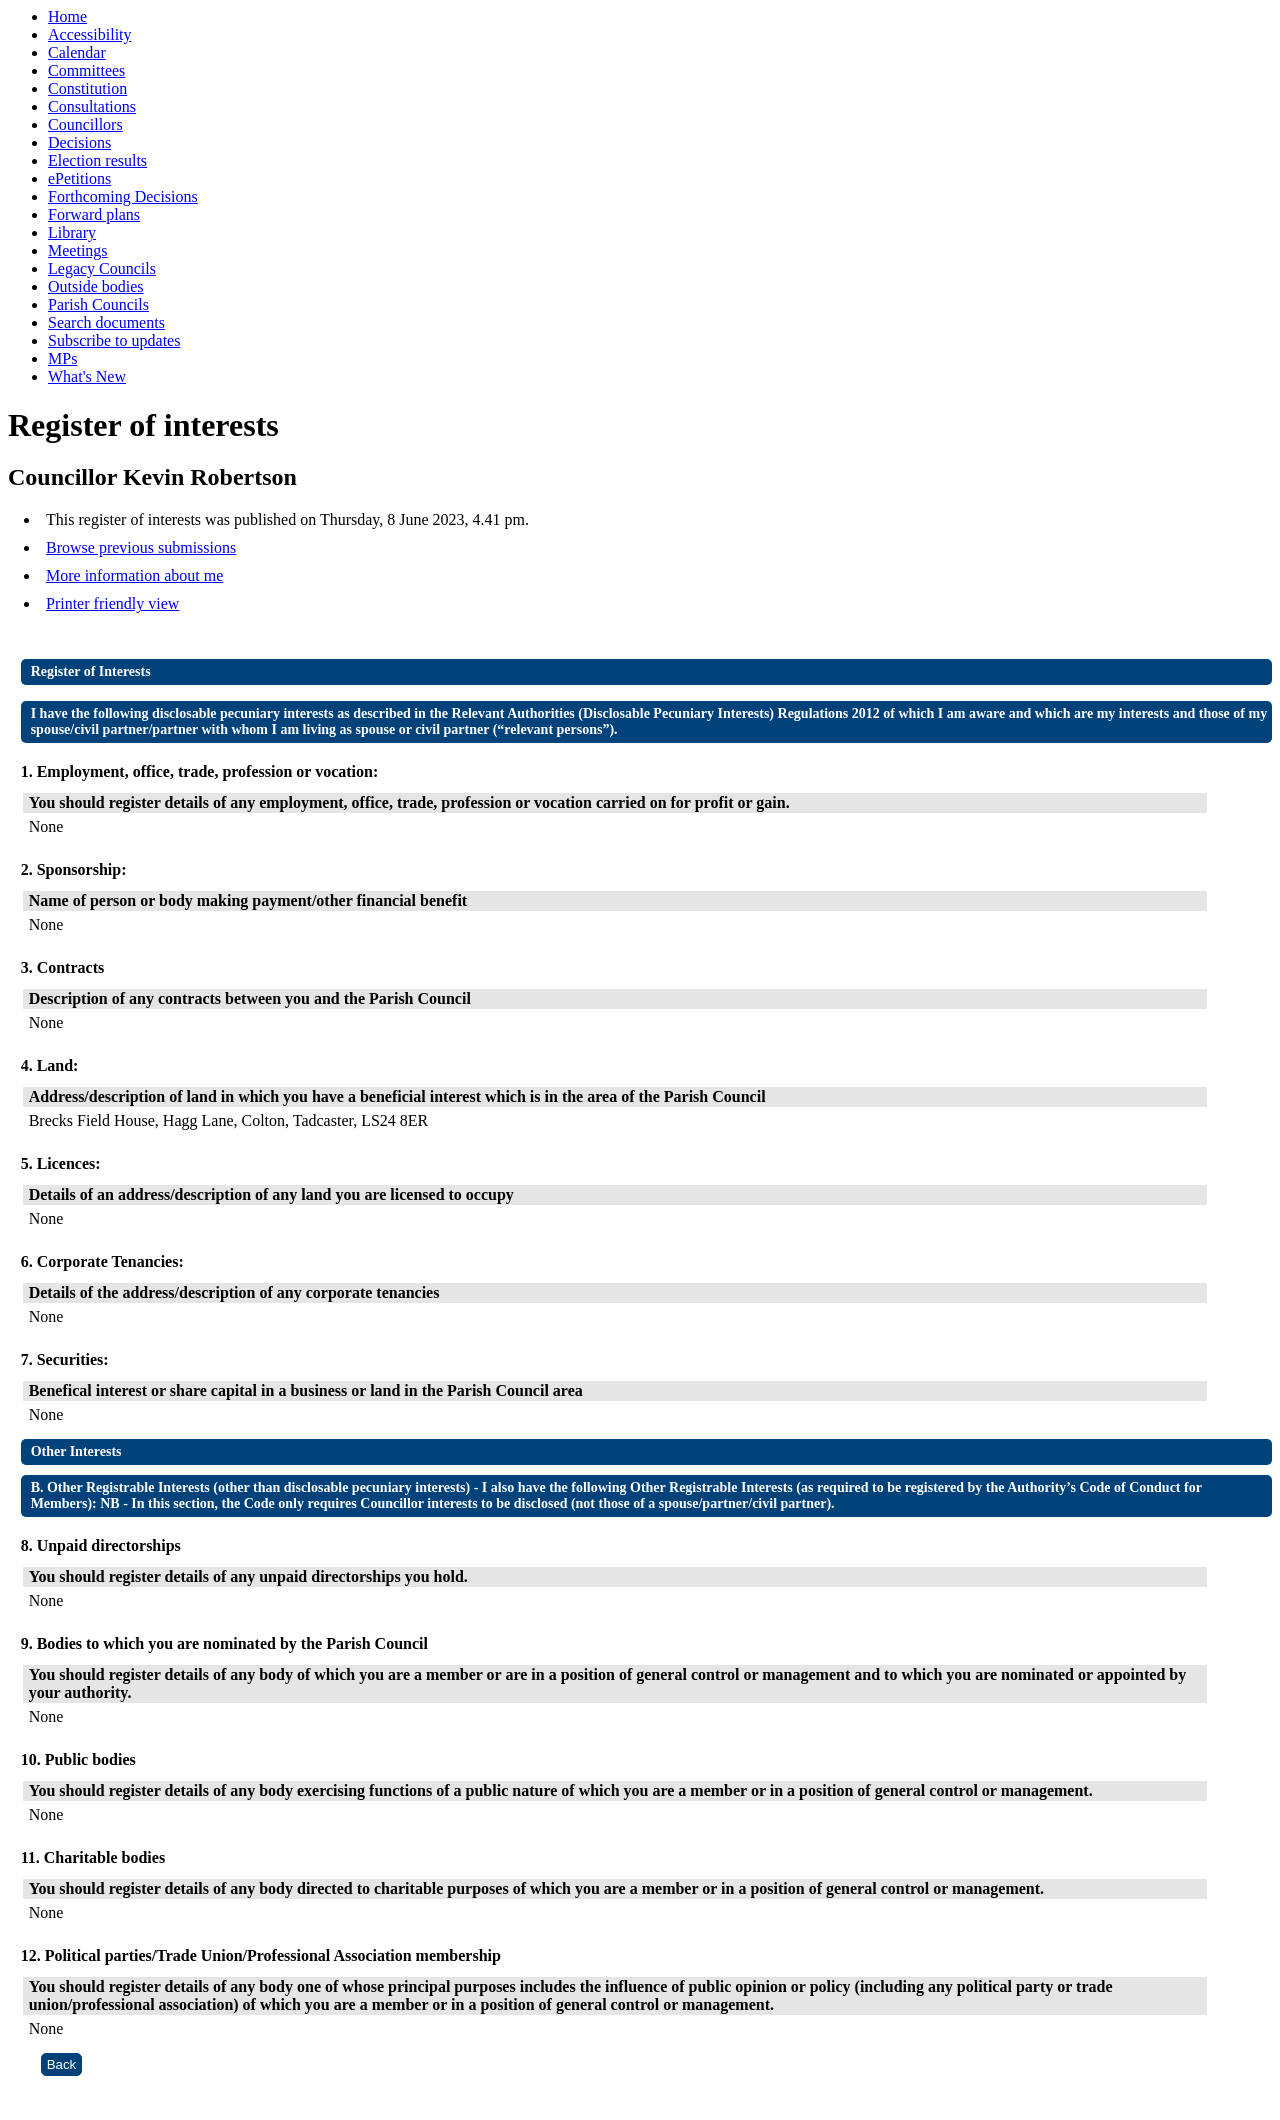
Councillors (85, 124)
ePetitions (79, 178)
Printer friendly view (112, 603)
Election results (97, 160)
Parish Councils (98, 304)
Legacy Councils (102, 268)
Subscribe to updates (114, 340)
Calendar (77, 52)
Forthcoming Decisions (123, 196)
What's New (87, 376)
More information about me (134, 575)
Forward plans (94, 214)
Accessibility (90, 34)
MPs (62, 358)
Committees (86, 70)
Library (72, 232)
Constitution (87, 88)
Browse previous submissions (141, 547)
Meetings (78, 250)
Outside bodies (96, 286)
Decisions (79, 142)
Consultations (92, 106)
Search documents (106, 322)
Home (67, 16)
